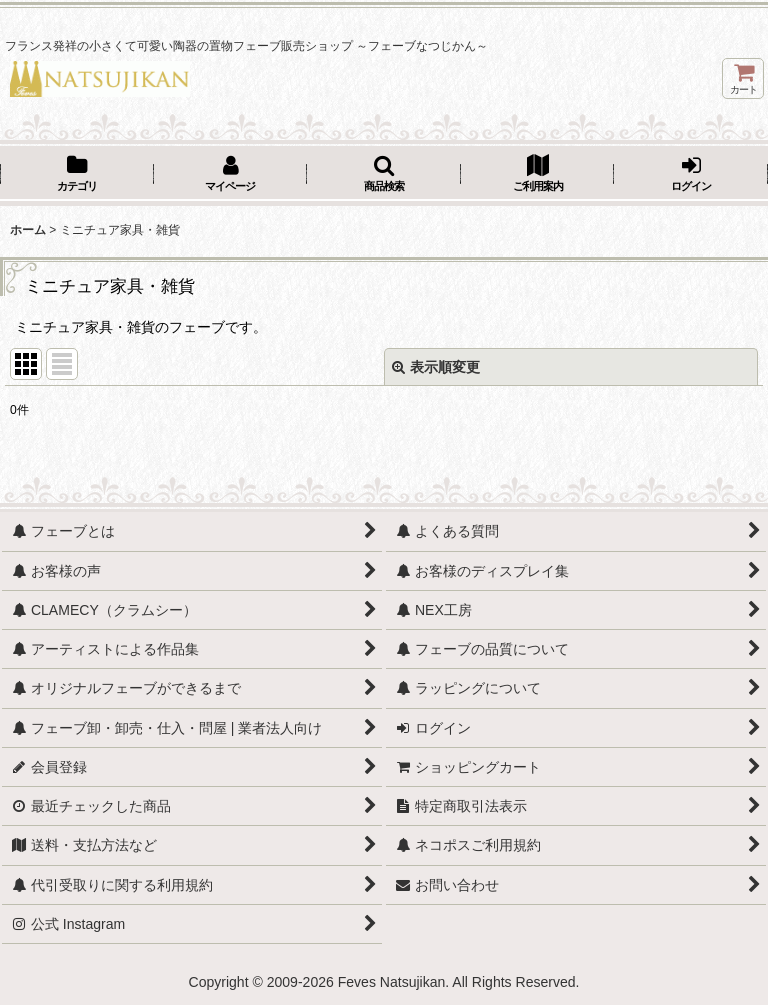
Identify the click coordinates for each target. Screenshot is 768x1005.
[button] (384, 175)
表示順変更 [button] (436, 367)
